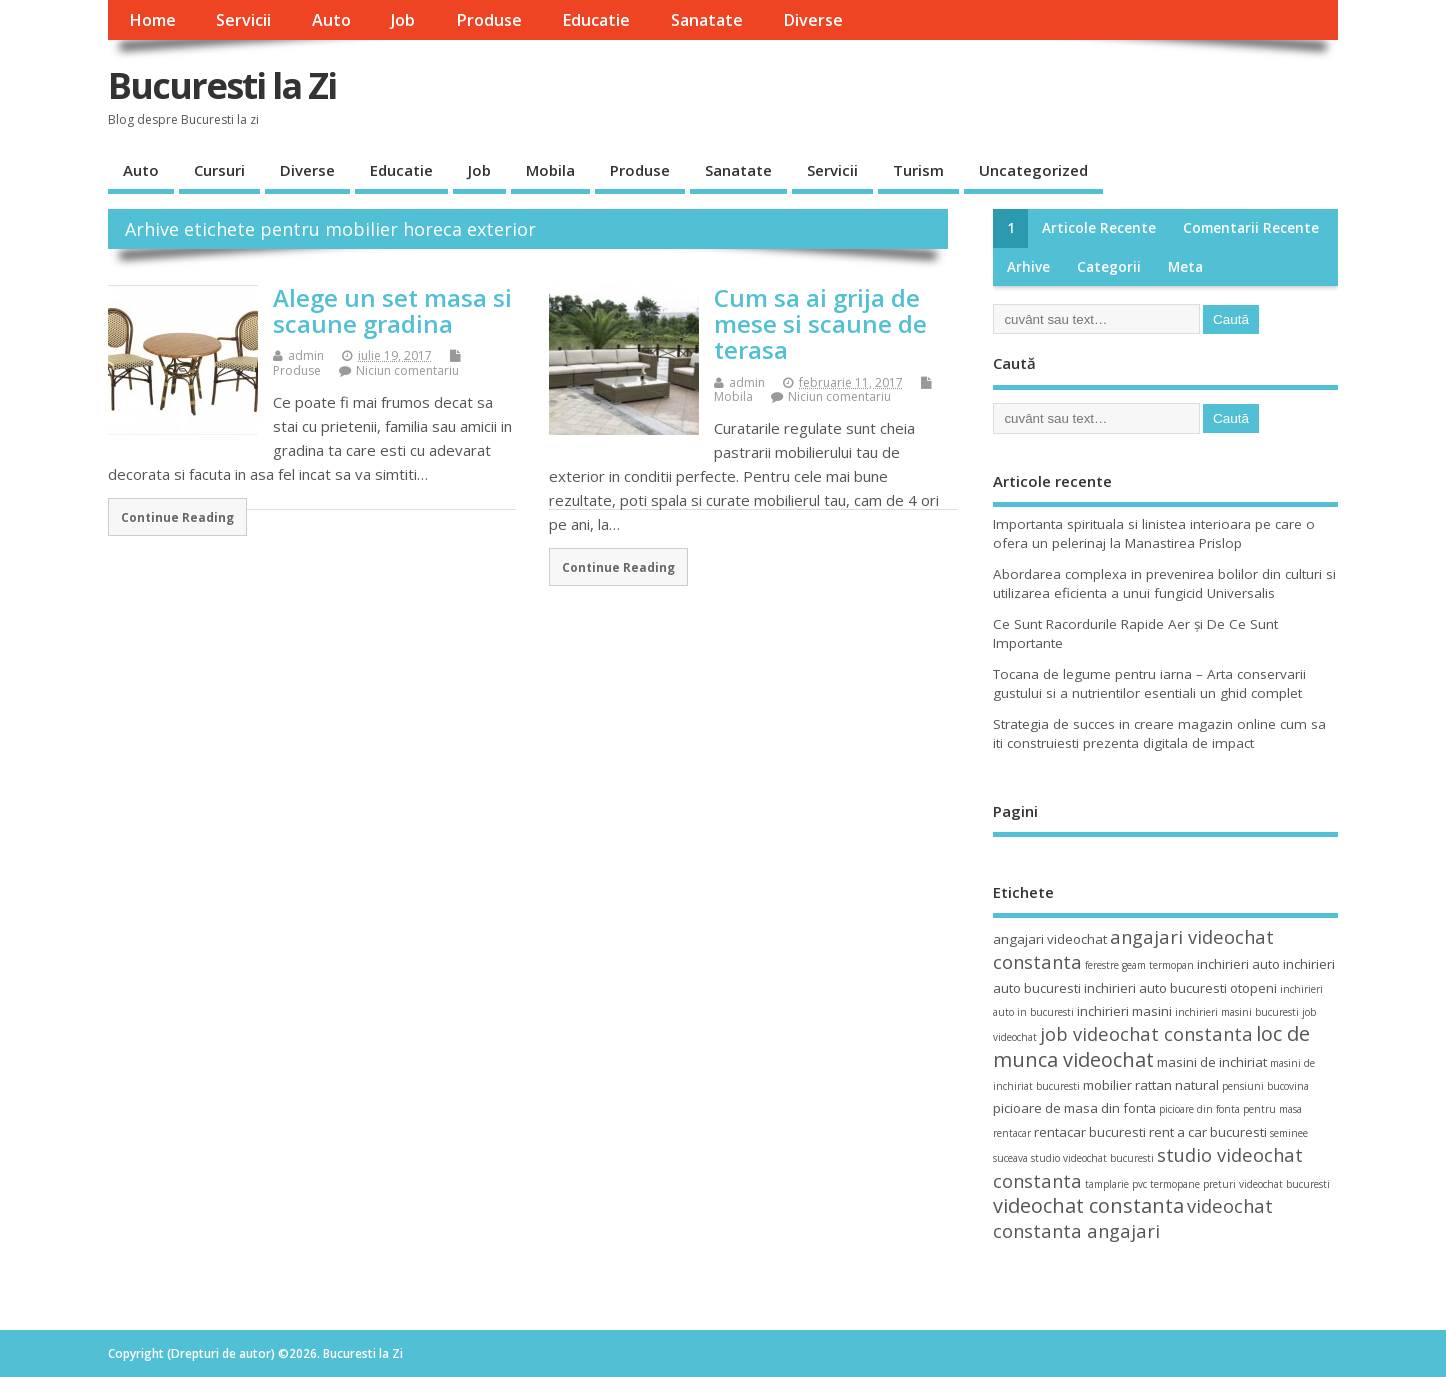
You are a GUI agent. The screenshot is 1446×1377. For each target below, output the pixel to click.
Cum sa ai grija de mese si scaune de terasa (820, 324)
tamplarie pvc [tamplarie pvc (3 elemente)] (1116, 1184)
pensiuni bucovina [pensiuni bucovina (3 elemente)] (1265, 1086)
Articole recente (1099, 228)
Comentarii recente (1251, 228)
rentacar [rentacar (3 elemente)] (1012, 1133)
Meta (1185, 267)
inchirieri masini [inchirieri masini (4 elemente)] (1124, 1011)
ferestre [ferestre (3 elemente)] (1102, 965)
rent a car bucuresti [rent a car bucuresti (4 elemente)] (1208, 1132)
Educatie (596, 20)
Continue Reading (177, 517)
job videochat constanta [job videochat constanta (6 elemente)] (1146, 1033)
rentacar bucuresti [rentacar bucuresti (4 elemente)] (1090, 1132)
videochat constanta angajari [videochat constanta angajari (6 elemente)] (1133, 1218)
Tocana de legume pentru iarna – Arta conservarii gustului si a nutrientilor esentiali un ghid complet (1149, 683)
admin (306, 355)
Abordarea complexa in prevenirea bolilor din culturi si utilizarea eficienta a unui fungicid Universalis (1164, 583)
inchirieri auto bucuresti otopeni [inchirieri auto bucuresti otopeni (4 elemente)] (1180, 988)
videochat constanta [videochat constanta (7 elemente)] (1088, 1205)
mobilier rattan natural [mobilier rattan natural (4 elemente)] (1151, 1085)
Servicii (243, 20)
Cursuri (219, 170)
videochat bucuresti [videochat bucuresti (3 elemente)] (1284, 1184)
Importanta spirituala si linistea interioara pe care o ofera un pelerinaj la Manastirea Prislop (1154, 533)
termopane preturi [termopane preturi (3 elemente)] (1193, 1184)
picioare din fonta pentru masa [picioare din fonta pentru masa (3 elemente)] (1230, 1109)
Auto (331, 20)
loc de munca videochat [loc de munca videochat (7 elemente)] (1151, 1046)
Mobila (550, 170)
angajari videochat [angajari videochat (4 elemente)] (1050, 939)
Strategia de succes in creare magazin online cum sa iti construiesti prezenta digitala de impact (1159, 733)
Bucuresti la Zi (222, 85)
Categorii (1109, 267)
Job (403, 20)
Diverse (813, 20)
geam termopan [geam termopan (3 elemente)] (1158, 965)
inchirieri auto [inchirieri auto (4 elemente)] (1238, 964)
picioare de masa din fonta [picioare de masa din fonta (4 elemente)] (1074, 1108)
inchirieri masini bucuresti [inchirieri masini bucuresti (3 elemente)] (1237, 1012)
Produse (489, 20)
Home (152, 20)
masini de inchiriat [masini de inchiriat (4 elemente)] (1212, 1062)
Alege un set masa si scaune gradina (392, 310)
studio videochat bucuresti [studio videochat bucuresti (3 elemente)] (1092, 1158)
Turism (918, 170)
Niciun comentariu (407, 370)
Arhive (1028, 267)
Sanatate (707, 20)
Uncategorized (1033, 170)
